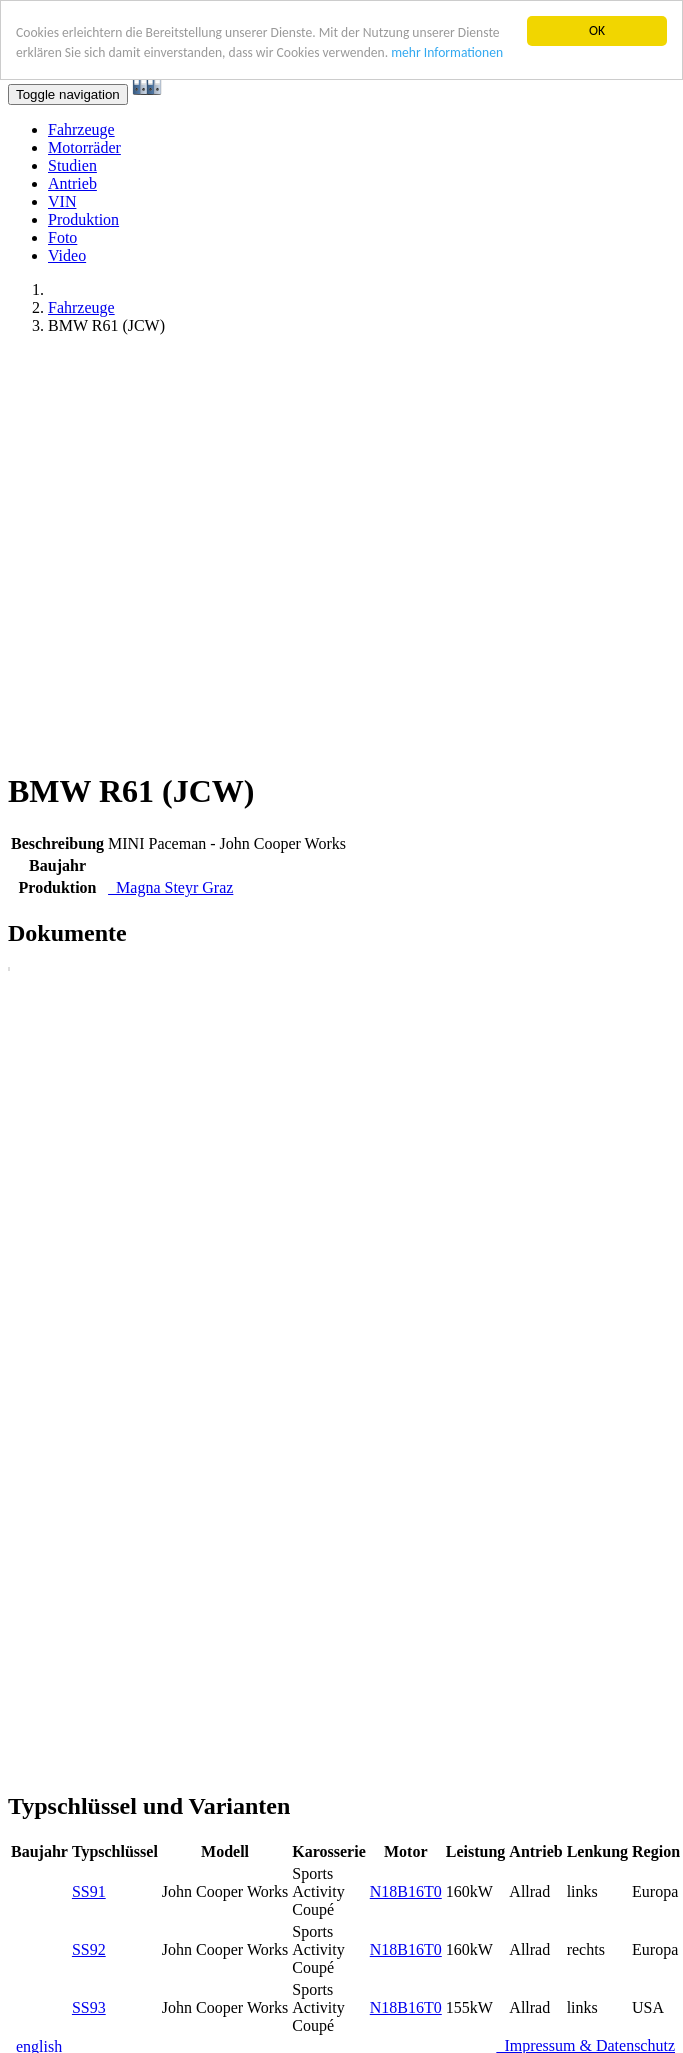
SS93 (89, 2007)
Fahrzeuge (81, 129)
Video (67, 255)
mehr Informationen (447, 52)
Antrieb (72, 183)
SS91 (89, 1891)
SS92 (89, 1949)
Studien (72, 165)
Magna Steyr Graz (170, 887)
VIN (62, 201)
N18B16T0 (406, 1891)
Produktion (83, 219)
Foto (62, 237)
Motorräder (84, 147)
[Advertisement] (200, 551)
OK (597, 30)
